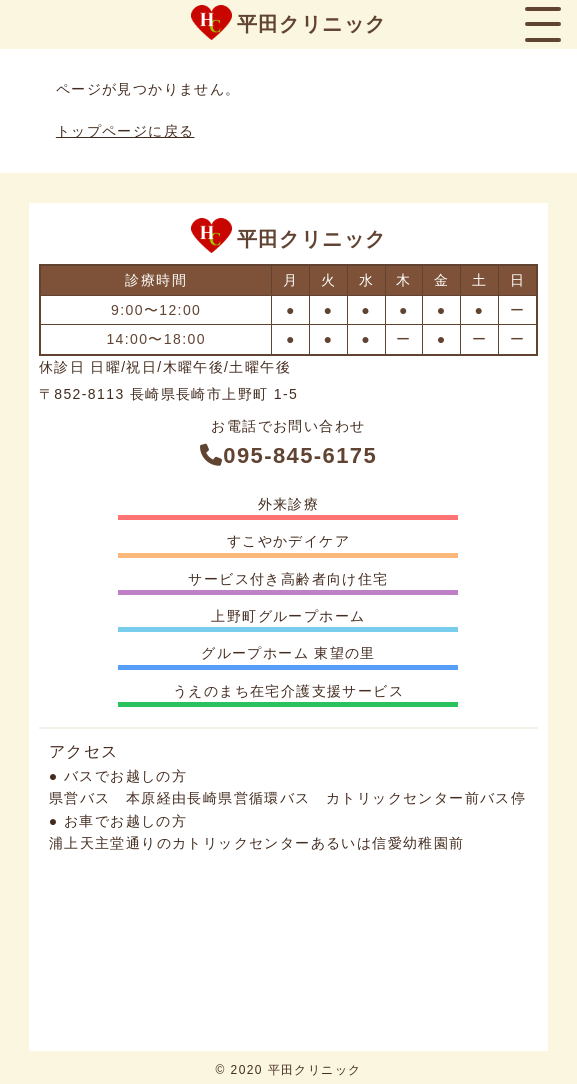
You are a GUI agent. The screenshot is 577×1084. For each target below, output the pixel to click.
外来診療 (289, 504)
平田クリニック (312, 24)
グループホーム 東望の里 (288, 653)
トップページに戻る (125, 131)
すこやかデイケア (288, 541)
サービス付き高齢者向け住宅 (288, 579)
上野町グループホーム (288, 616)
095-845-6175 (288, 455)
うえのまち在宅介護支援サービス (288, 691)
